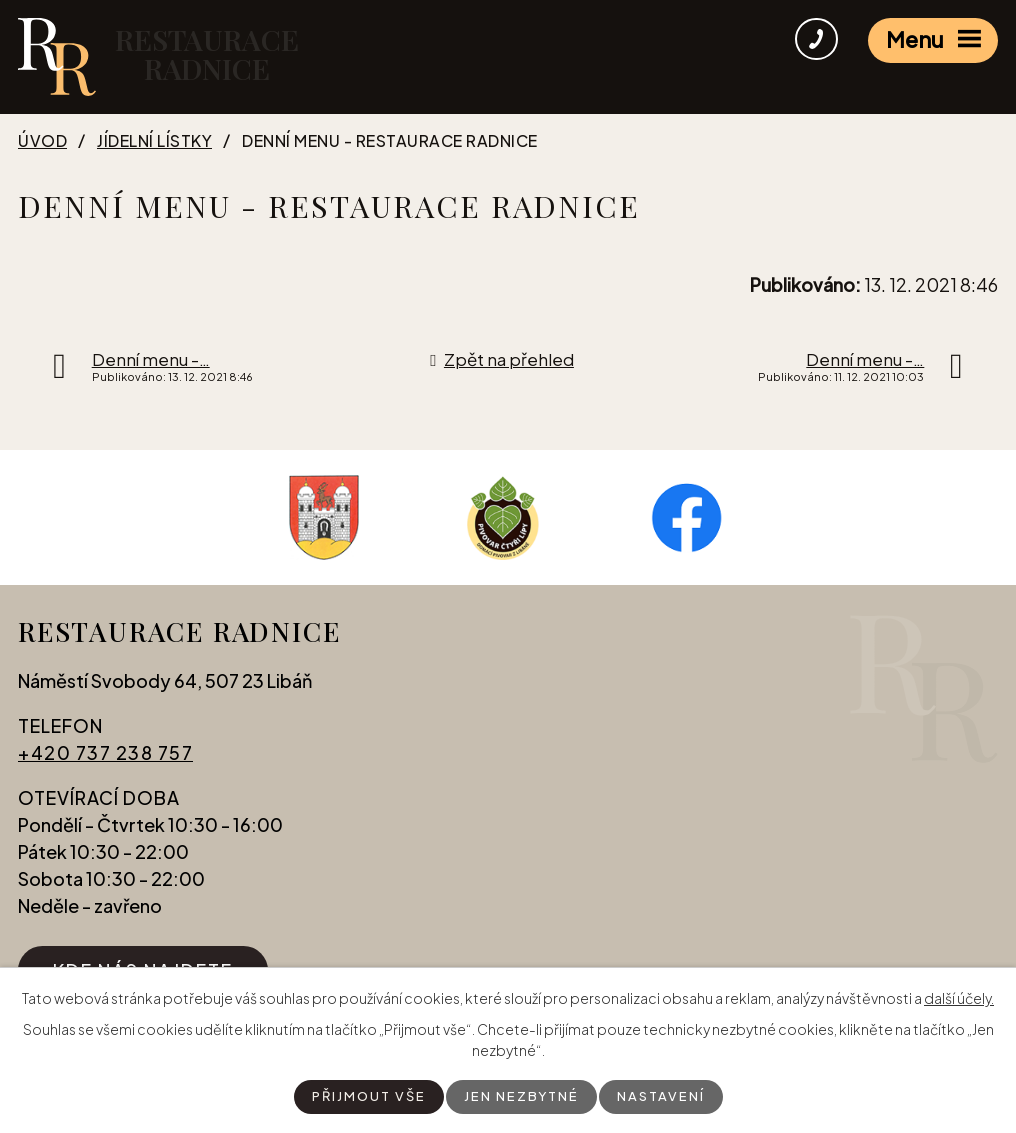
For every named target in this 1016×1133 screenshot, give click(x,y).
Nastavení (666, 1096)
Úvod (42, 141)
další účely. (959, 997)
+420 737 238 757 (105, 764)
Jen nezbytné (522, 1096)
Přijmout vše (364, 1096)
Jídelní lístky (154, 141)
